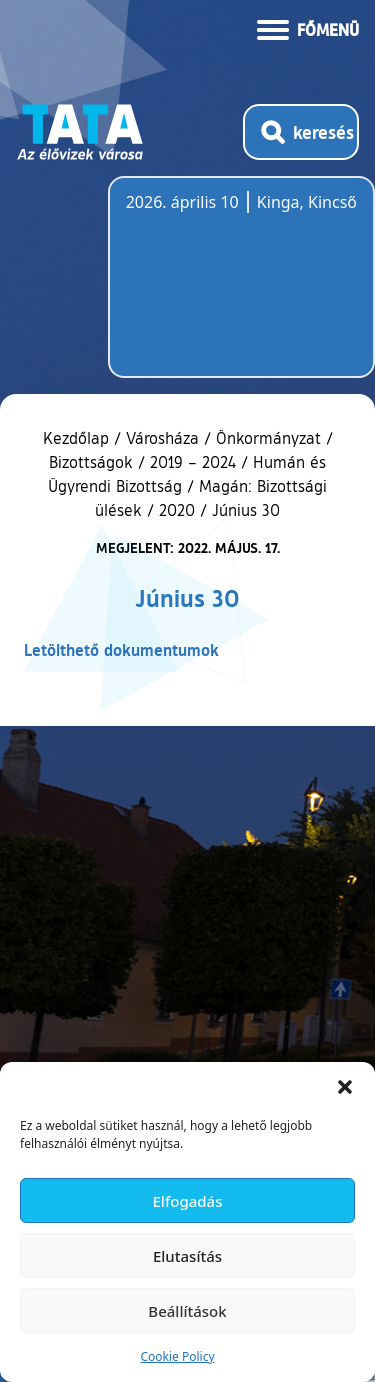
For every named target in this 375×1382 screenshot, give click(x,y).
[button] (345, 1087)
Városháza (162, 438)
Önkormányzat (268, 438)
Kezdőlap (78, 438)
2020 (177, 510)
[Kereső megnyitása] (301, 132)
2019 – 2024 (193, 462)
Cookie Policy (177, 1356)
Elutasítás (187, 1256)
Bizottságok (91, 462)
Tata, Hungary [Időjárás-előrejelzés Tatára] (238, 289)
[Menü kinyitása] (308, 28)
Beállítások (187, 1311)
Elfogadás (188, 1201)
